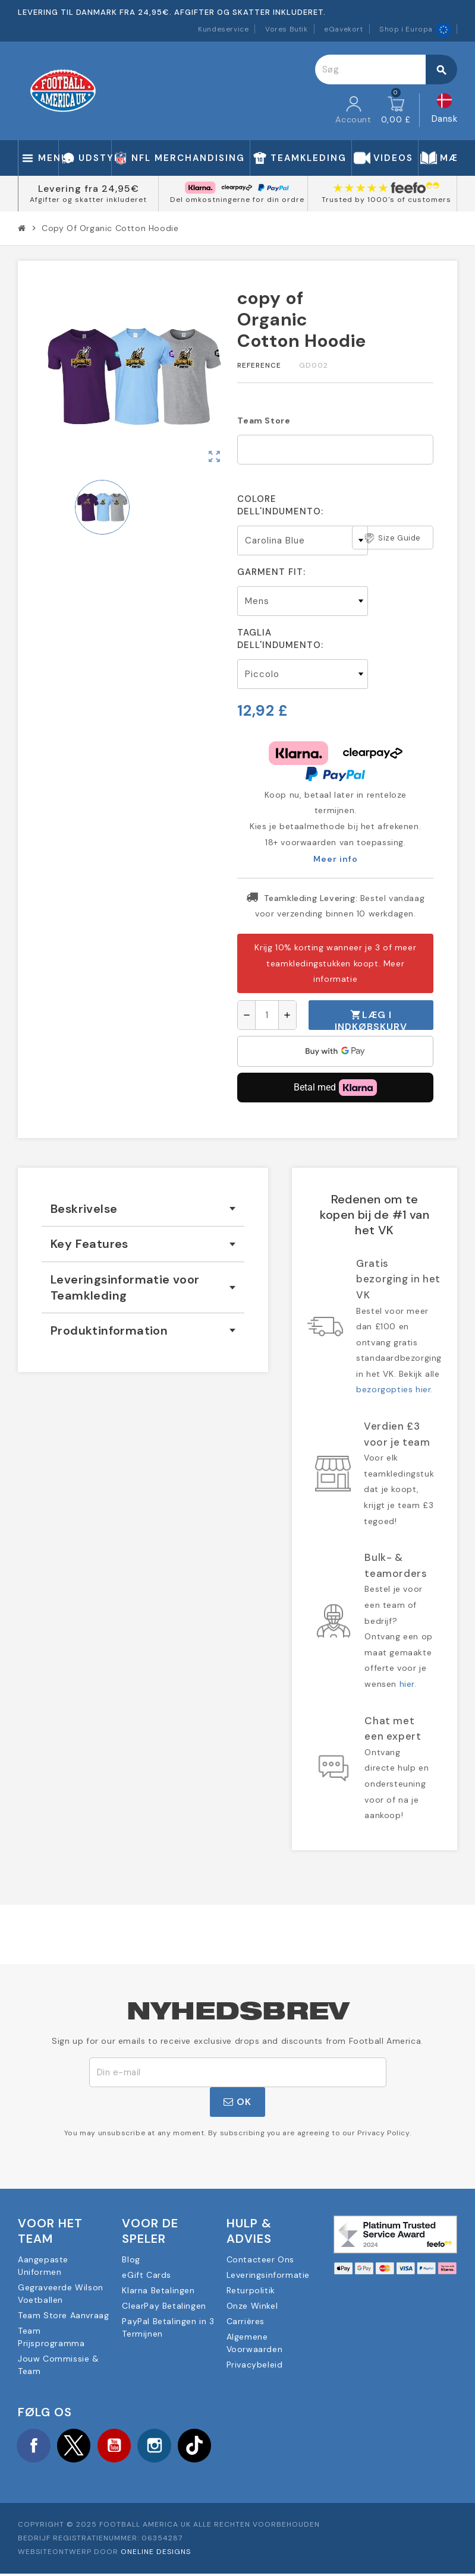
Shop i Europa (415, 29)
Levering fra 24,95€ (88, 188)
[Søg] (386, 69)
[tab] (143, 1209)
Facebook (36, 2446)
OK (237, 2101)
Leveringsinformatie (268, 2275)
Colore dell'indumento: (280, 505)
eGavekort (343, 29)
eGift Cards (146, 2275)
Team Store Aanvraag (63, 2315)
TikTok (213, 2446)
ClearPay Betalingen (164, 2305)
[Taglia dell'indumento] (302, 674)
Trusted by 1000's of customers (386, 199)
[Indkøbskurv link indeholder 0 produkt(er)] (396, 110)
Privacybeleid (255, 2364)
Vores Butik (286, 29)
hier (406, 1684)
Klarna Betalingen (158, 2290)
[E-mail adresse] (237, 2072)
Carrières (246, 2321)
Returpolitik (251, 2290)
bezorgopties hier (393, 1389)
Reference (259, 365)
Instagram (169, 2446)
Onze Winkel (252, 2305)
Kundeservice (223, 29)
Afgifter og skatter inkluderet (88, 199)
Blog (131, 2259)
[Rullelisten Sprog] (445, 110)
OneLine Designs (156, 2554)
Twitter (80, 2446)
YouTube (124, 2446)
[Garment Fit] (302, 601)
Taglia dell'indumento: (280, 639)
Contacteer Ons (260, 2259)
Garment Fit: (271, 572)
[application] (335, 1051)
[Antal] (267, 1015)
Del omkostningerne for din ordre (237, 199)
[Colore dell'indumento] (302, 540)
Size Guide (392, 538)
